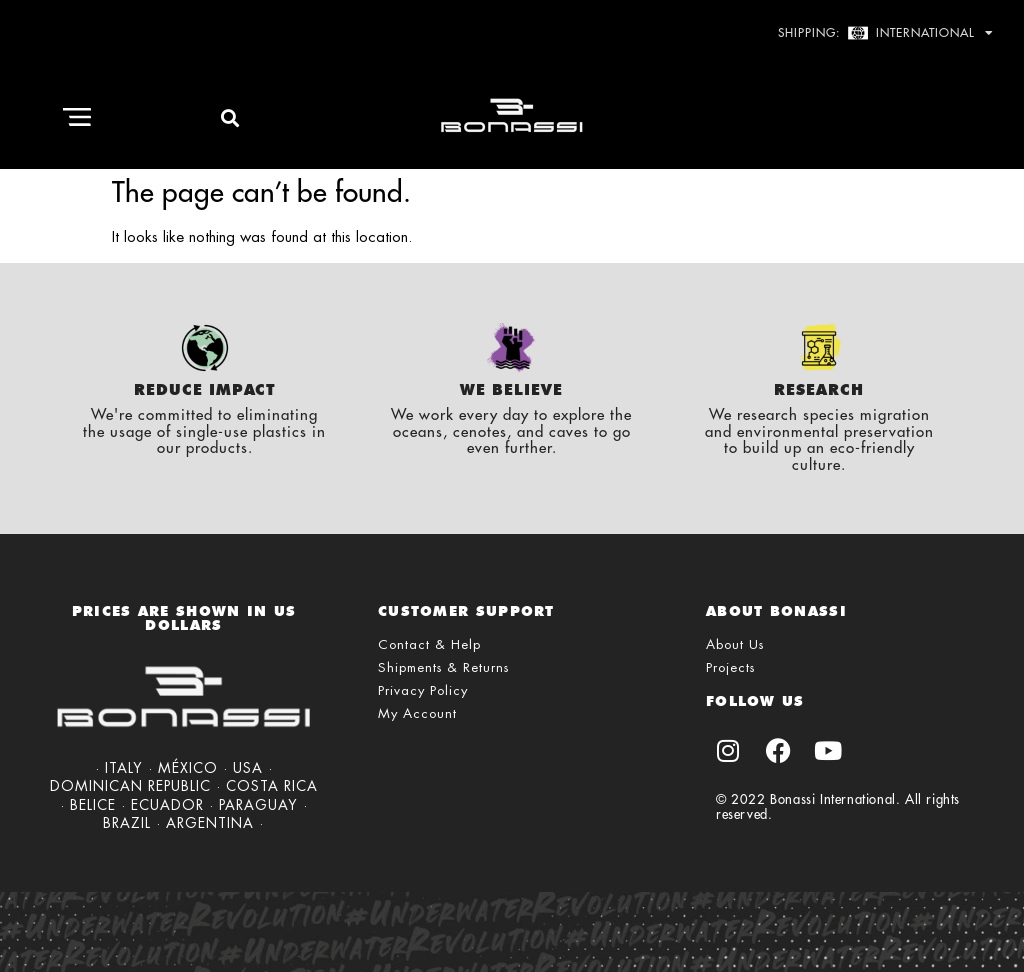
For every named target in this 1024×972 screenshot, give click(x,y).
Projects (730, 667)
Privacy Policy (423, 690)
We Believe (511, 390)
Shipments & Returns (443, 667)
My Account (417, 713)
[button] (77, 118)
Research (819, 390)
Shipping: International (886, 33)
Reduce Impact (205, 390)
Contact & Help (429, 644)
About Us (735, 644)
